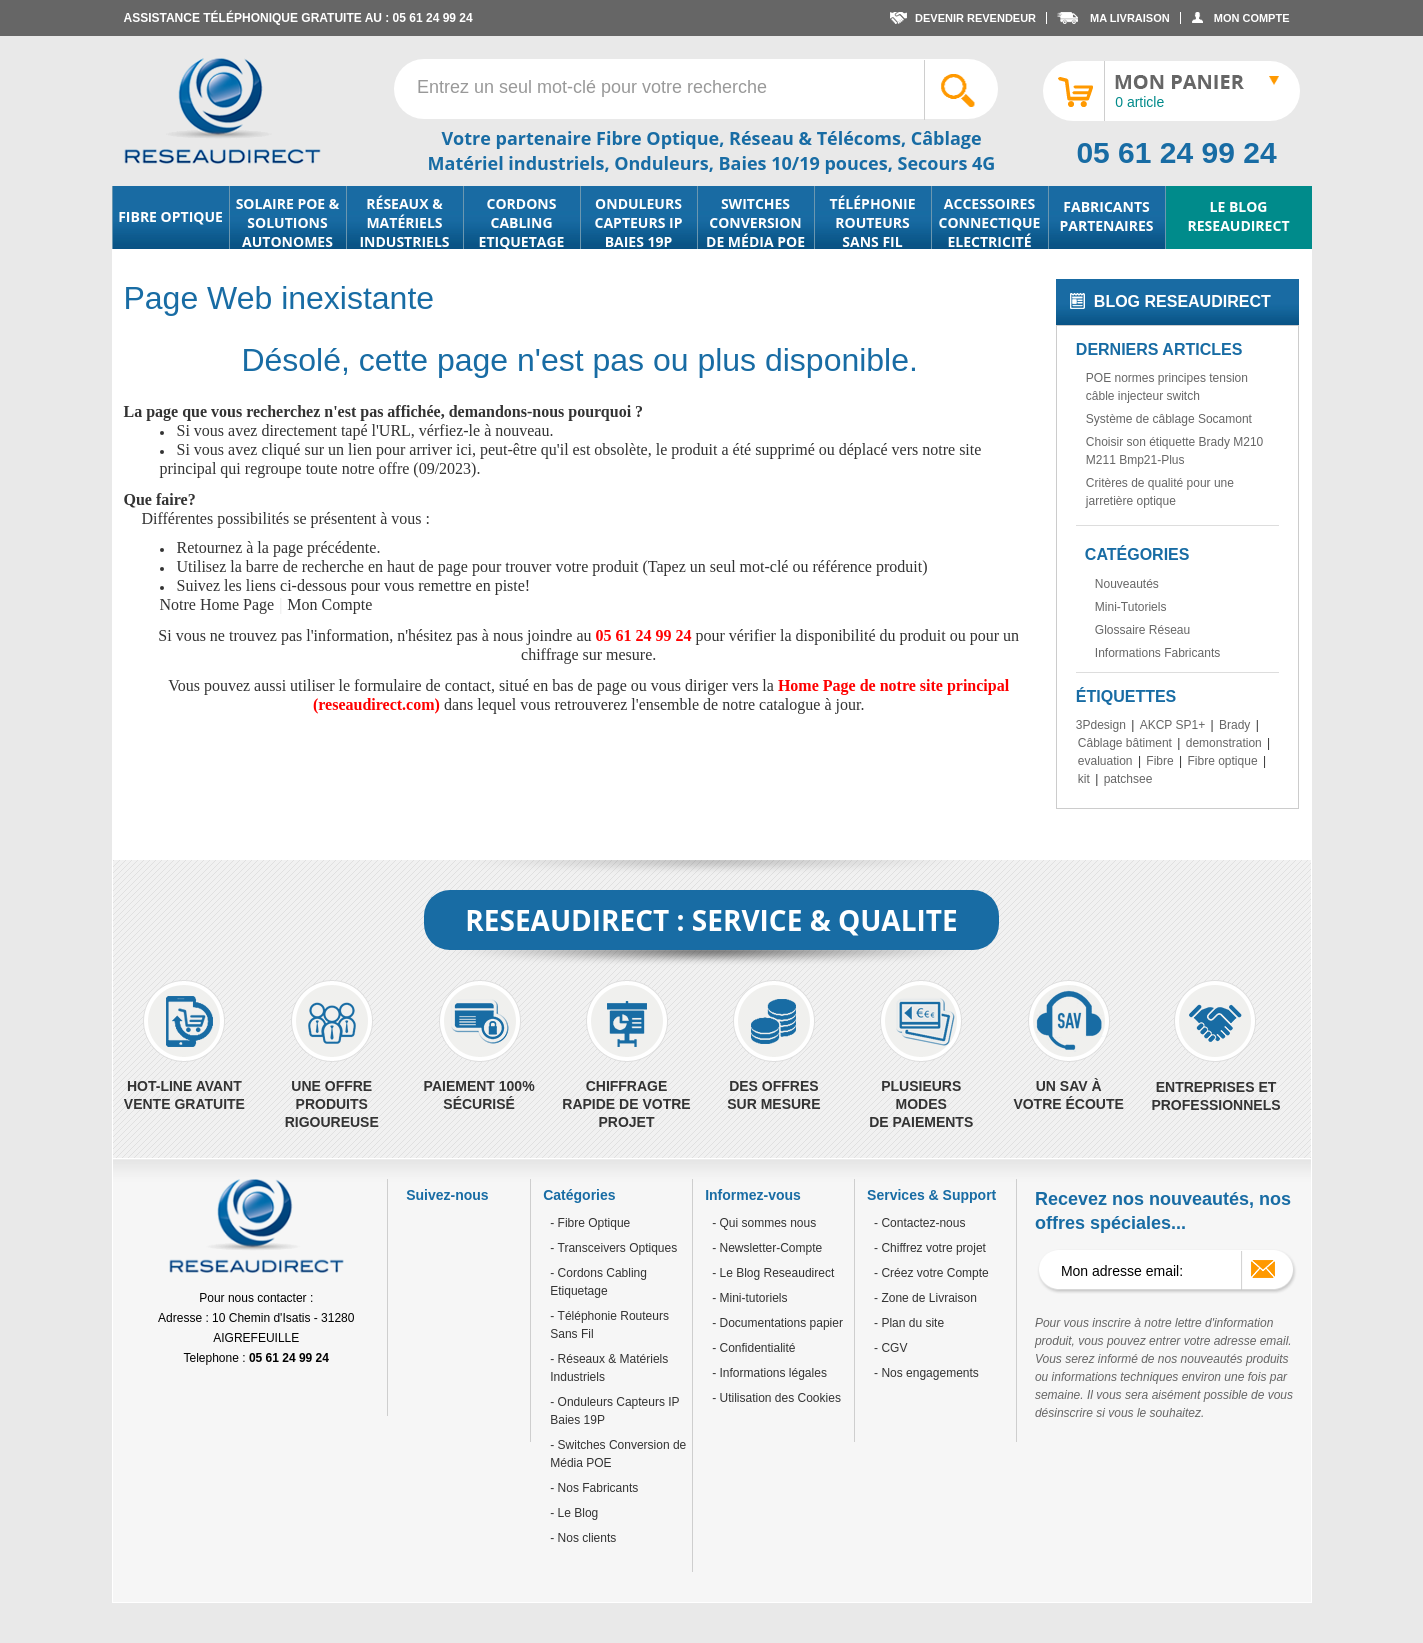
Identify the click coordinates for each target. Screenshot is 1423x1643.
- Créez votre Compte (931, 1273)
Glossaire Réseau (1142, 630)
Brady (1234, 725)
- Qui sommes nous (764, 1223)
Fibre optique (1223, 761)
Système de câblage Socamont (1169, 419)
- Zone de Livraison (925, 1298)
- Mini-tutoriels (749, 1298)
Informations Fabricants (1157, 653)
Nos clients (585, 1538)
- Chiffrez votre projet (930, 1248)
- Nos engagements (926, 1373)
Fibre (1159, 761)
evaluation (1105, 761)
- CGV (890, 1348)
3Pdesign (1101, 725)
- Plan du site (909, 1323)
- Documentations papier (777, 1323)
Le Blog (576, 1513)
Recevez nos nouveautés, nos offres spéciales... (1163, 1211)
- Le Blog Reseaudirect (773, 1273)
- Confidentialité (753, 1348)
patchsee (1128, 779)
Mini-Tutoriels (1131, 607)
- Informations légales (769, 1373)
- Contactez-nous (919, 1223)
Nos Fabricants (596, 1488)
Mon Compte (329, 604)
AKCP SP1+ (1172, 725)
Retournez (210, 547)
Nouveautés (1127, 584)
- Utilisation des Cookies (776, 1398)
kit (1084, 779)
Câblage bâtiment (1125, 743)
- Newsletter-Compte (767, 1248)
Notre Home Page (217, 604)
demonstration (1224, 743)
